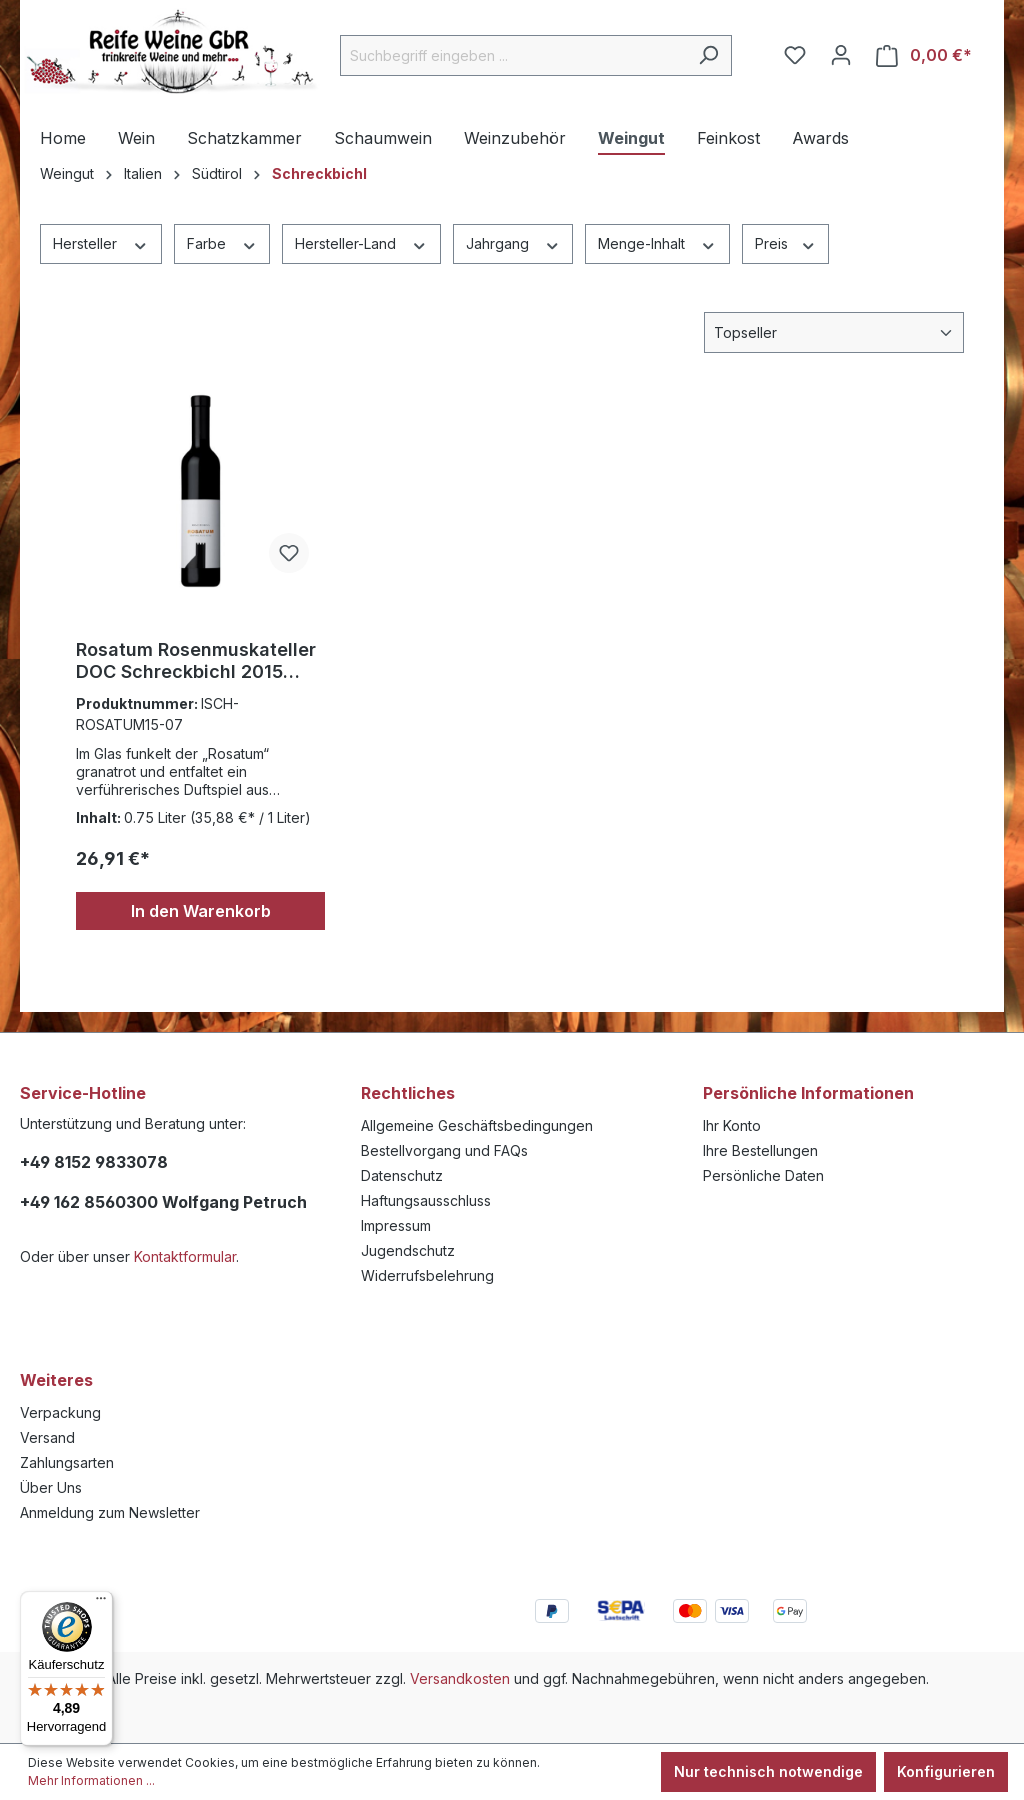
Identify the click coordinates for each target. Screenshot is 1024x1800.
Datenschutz (402, 1175)
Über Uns (51, 1487)
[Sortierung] (834, 332)
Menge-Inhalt (657, 243)
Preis (786, 243)
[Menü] (101, 1603)
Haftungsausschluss (426, 1200)
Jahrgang (513, 243)
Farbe (222, 243)
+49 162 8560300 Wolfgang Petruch (163, 1202)
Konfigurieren (946, 1771)
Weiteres (56, 1380)
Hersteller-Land (361, 243)
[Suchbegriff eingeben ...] (513, 55)
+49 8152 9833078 (94, 1162)
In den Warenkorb (201, 911)
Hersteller (101, 243)
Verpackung (60, 1412)
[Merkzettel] (795, 55)
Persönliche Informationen (808, 1093)
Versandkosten (460, 1678)
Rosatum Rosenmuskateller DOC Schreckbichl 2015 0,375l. (196, 661)
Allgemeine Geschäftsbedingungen (477, 1125)
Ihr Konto (732, 1125)
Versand (47, 1437)
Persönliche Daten (763, 1175)
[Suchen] (708, 55)
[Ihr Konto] (841, 55)
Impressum (396, 1225)
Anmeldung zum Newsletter (110, 1512)
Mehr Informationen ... (91, 1780)
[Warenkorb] (924, 55)
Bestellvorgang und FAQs (444, 1150)
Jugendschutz (408, 1250)
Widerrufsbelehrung (427, 1275)
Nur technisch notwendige (768, 1771)
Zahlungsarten (67, 1462)
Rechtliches (408, 1093)
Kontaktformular (185, 1256)
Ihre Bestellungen (760, 1150)
